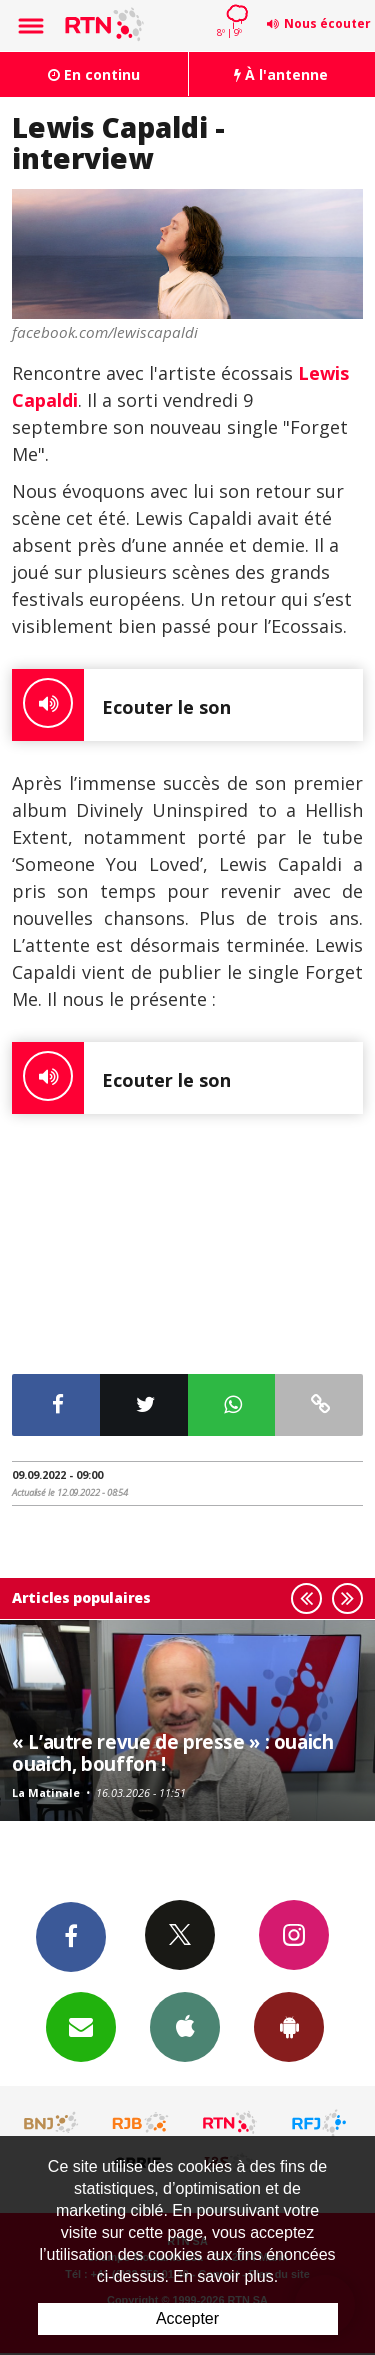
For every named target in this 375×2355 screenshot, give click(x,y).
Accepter (187, 2318)
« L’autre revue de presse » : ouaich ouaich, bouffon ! (173, 1752)
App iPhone (185, 2026)
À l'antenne (281, 74)
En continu (94, 74)
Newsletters (81, 2026)
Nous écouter (327, 23)
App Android (289, 2026)
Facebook (71, 1936)
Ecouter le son (121, 705)
